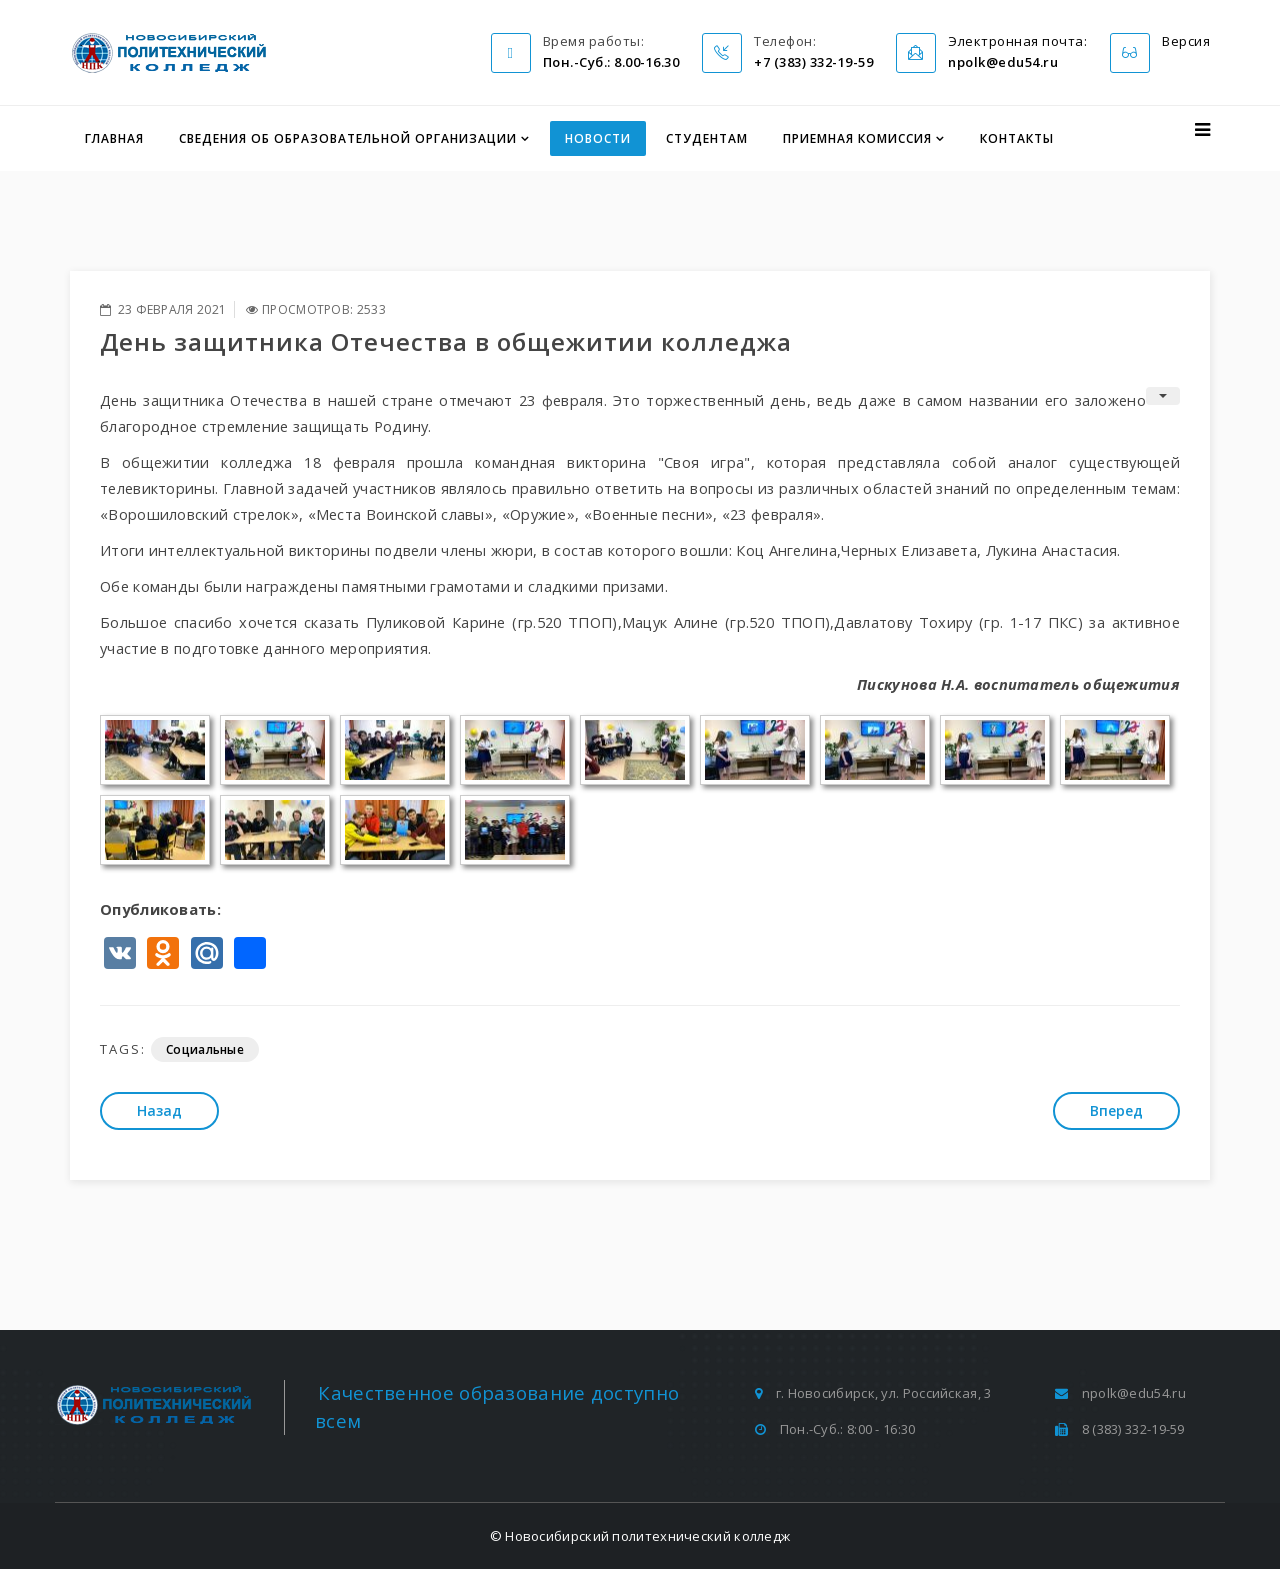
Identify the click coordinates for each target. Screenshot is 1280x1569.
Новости (598, 138)
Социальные (205, 1049)
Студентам (707, 138)
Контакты (1017, 138)
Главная (114, 138)
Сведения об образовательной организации (348, 138)
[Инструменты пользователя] (1163, 396)
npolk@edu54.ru (1134, 1393)
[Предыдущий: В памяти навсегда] (159, 1111)
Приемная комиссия (857, 138)
